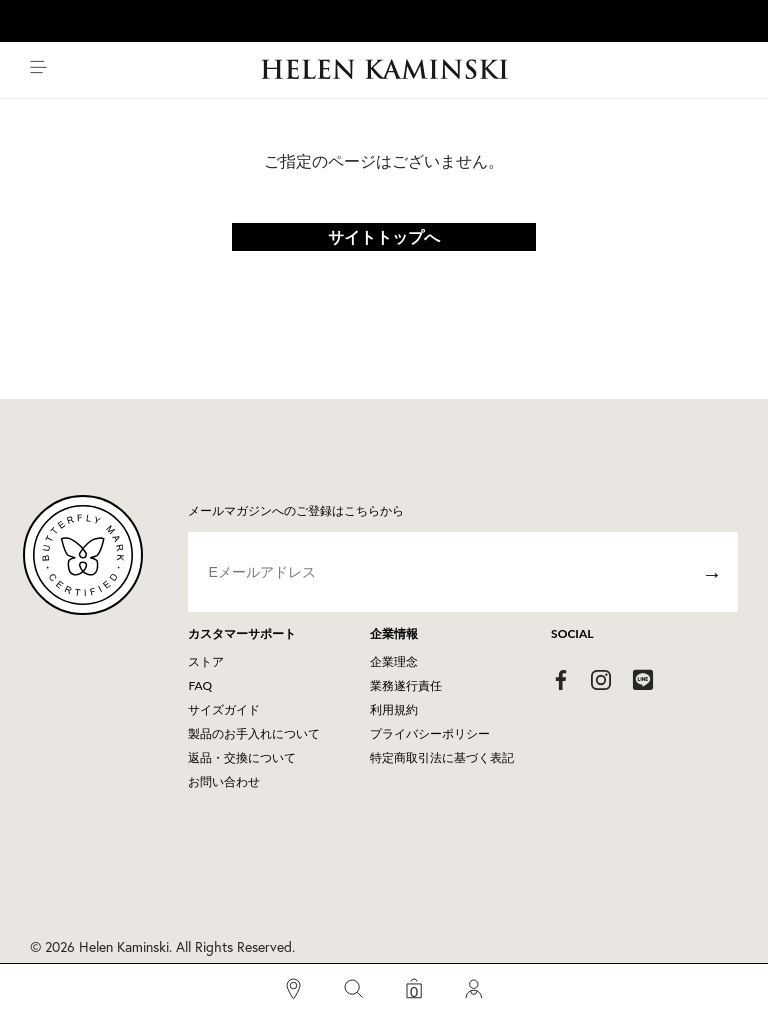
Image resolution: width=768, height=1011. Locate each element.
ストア (206, 661)
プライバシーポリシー (430, 733)
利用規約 (394, 709)
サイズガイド (224, 709)
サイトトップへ (384, 236)
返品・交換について (242, 757)
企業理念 (394, 661)
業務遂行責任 (406, 685)
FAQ (200, 685)
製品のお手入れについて (254, 733)
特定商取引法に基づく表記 (442, 757)
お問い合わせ (224, 781)
